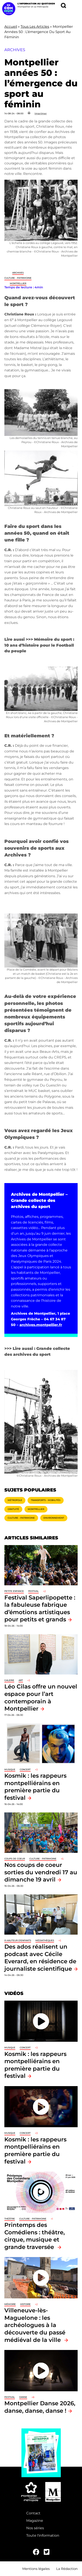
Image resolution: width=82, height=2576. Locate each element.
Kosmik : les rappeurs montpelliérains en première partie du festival (35, 1786)
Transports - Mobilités (45, 1500)
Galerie (9, 1680)
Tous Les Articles (35, 26)
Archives (18, 273)
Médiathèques (44, 1940)
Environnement (54, 1518)
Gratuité (13, 1509)
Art (21, 1680)
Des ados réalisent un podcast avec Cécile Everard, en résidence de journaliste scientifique (40, 1957)
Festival (33, 1591)
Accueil (10, 26)
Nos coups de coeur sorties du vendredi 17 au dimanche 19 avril (40, 1872)
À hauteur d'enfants (17, 1940)
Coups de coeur (14, 1858)
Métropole (15, 1500)
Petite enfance (14, 1591)
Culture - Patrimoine (17, 278)
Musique (9, 1769)
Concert (25, 1769)
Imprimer (41, 113)
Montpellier (18, 283)
